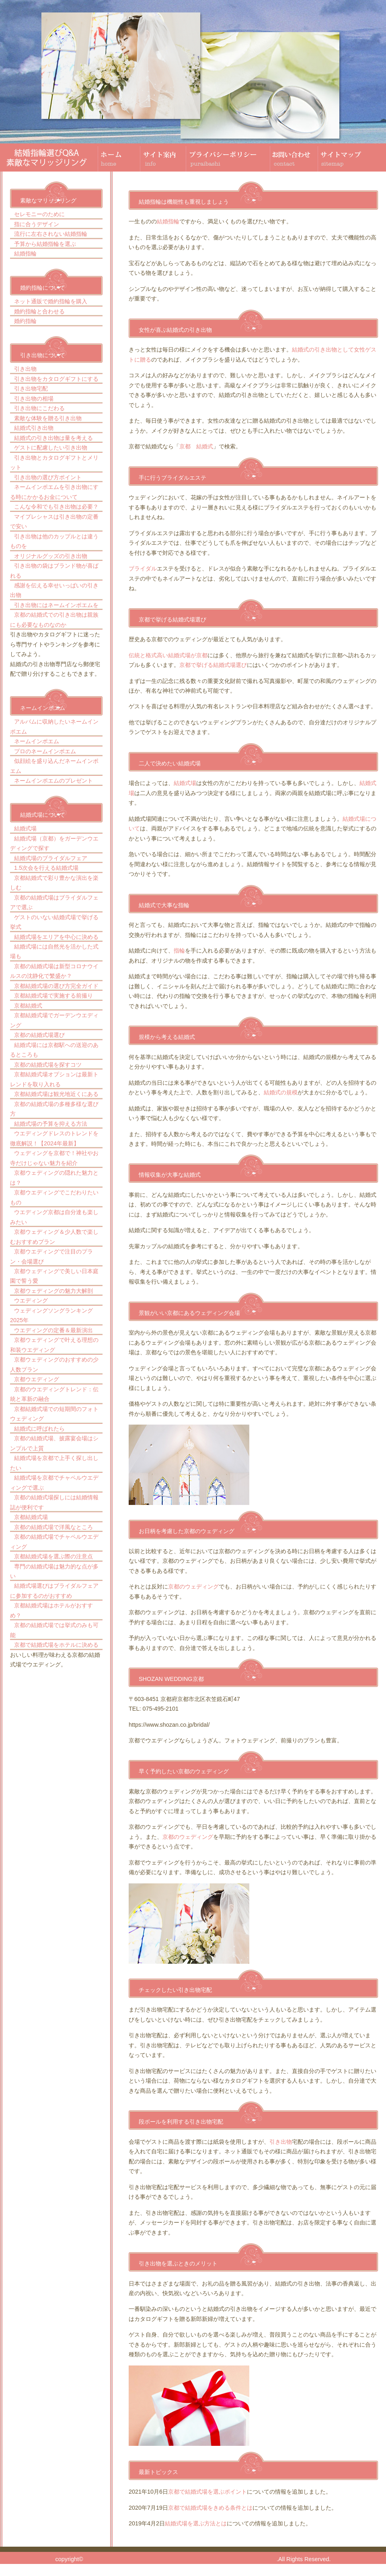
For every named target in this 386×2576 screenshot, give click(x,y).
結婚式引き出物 (33, 428)
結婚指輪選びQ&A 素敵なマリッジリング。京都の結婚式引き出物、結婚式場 (180, 2559)
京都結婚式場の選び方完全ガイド (56, 986)
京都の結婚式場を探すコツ (48, 1064)
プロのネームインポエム (45, 751)
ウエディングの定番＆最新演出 (53, 1330)
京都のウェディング (193, 1586)
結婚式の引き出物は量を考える (53, 438)
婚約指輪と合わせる (39, 311)
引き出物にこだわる (39, 408)
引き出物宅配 (31, 388)
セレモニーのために (39, 214)
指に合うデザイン (36, 224)
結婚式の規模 (281, 1092)
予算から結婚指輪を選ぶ (45, 244)
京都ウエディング (36, 1379)
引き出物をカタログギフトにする (56, 379)
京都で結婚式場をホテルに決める (56, 1645)
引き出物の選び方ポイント (48, 477)
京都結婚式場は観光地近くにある (56, 1094)
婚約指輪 (25, 321)
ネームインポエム (36, 741)
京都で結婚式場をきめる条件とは (210, 2507)
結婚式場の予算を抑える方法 (50, 1123)
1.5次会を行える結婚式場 (46, 868)
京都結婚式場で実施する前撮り (53, 995)
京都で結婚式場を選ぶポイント (207, 2491)
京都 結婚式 (196, 446)
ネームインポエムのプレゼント (53, 780)
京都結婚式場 (31, 1517)
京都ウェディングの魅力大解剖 (53, 1291)
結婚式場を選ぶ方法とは (196, 2523)
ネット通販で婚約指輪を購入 (50, 301)
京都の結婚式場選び (39, 1035)
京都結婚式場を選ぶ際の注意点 (53, 1556)
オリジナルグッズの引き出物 (50, 556)
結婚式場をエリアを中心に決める (56, 937)
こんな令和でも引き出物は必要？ (56, 506)
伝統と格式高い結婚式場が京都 (168, 655)
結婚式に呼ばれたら (39, 1428)
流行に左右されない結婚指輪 (50, 234)
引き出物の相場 (33, 398)
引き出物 (25, 369)
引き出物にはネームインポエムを (56, 605)
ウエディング (31, 1300)
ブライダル (143, 568)
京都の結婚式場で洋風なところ (53, 1527)
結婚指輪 (25, 253)
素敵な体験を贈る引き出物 (48, 418)
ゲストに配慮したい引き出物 (50, 447)
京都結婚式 (28, 1005)
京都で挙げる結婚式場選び (213, 665)
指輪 (179, 950)
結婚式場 (25, 828)
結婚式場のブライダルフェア (50, 858)
